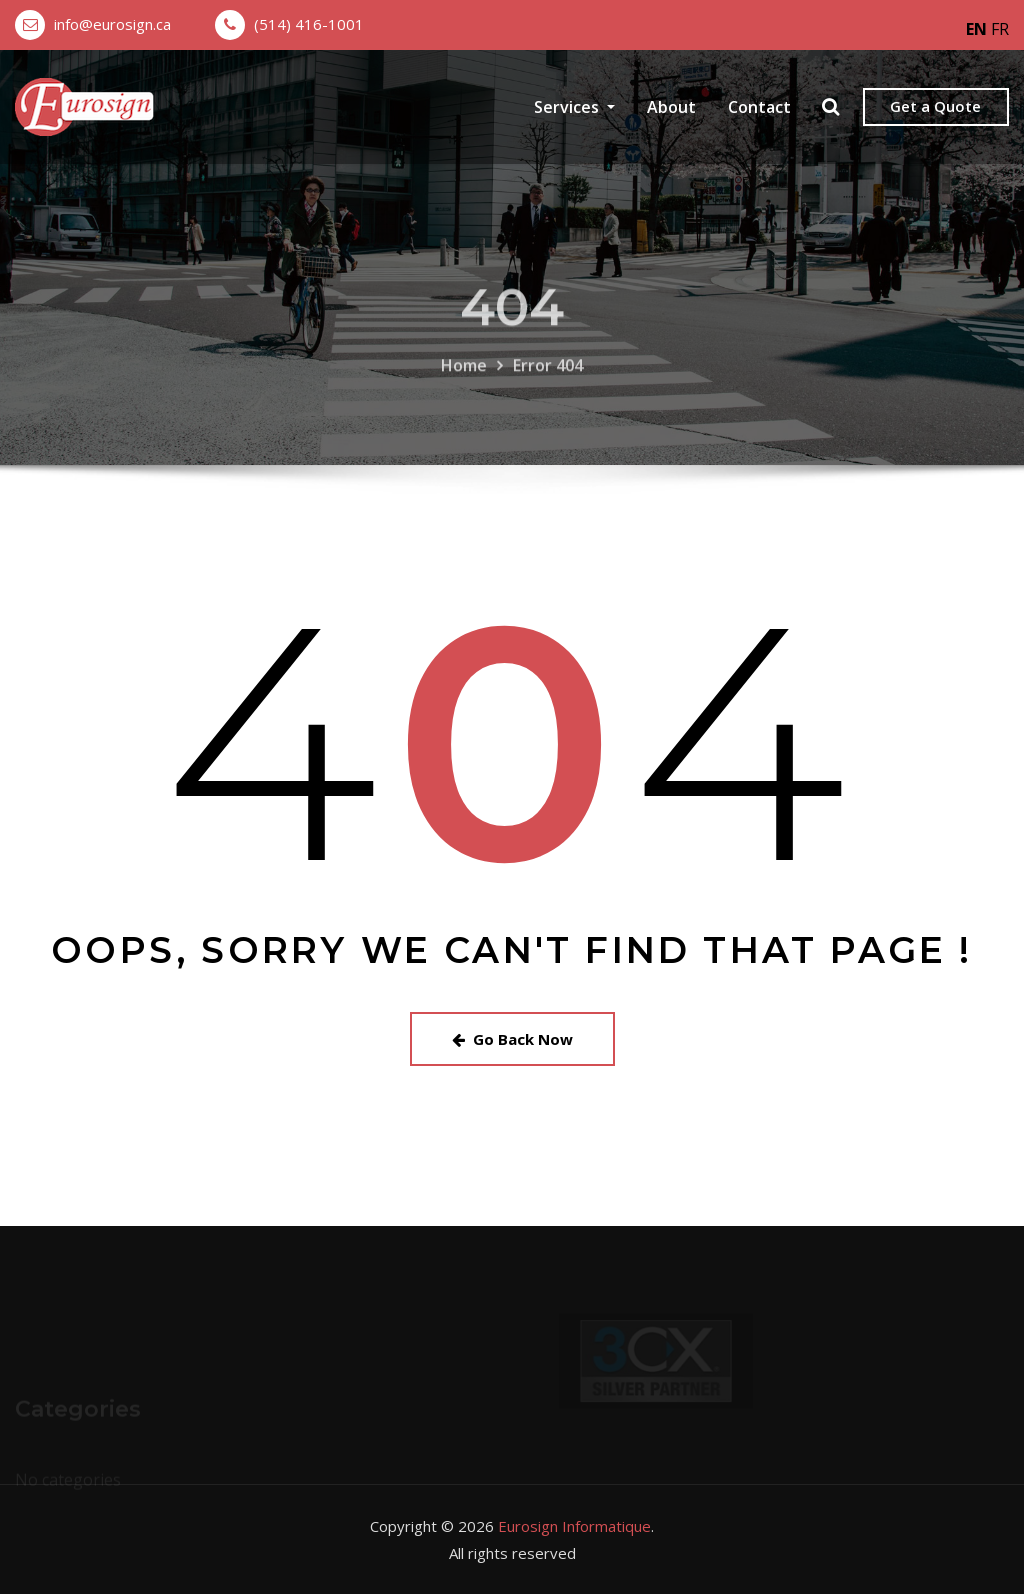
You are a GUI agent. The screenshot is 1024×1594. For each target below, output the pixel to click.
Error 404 (548, 382)
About (671, 107)
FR (1000, 29)
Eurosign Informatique (574, 1526)
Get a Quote (935, 106)
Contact (759, 107)
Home (464, 382)
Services (574, 107)
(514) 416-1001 (309, 24)
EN (976, 29)
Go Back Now (512, 1039)
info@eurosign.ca (112, 24)
